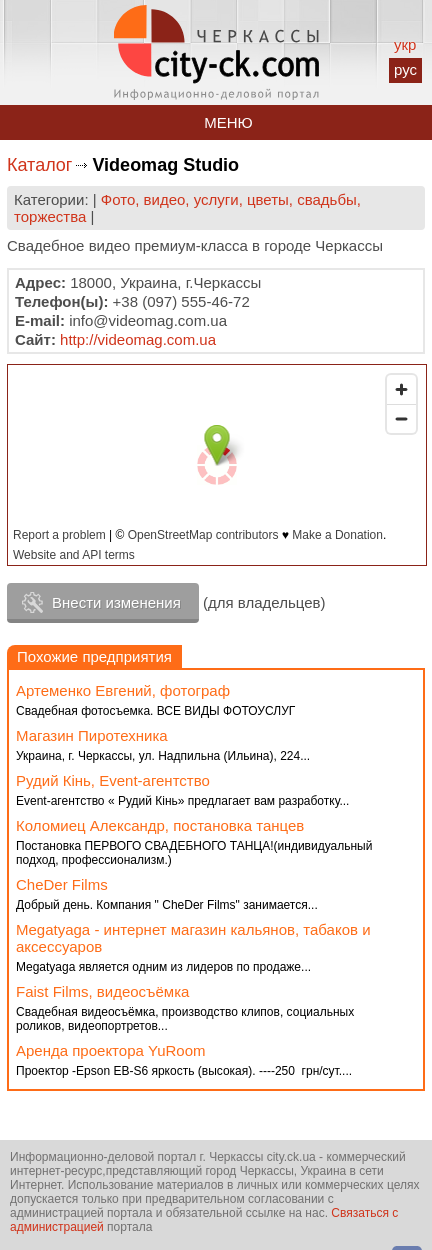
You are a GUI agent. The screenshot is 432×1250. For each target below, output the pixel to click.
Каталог (39, 165)
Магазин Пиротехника (92, 735)
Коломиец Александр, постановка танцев (160, 825)
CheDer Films (62, 884)
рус (405, 69)
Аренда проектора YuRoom (111, 1050)
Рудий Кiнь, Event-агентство (113, 780)
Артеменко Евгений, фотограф (123, 690)
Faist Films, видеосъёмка (102, 991)
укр (405, 44)
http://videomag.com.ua (138, 339)
